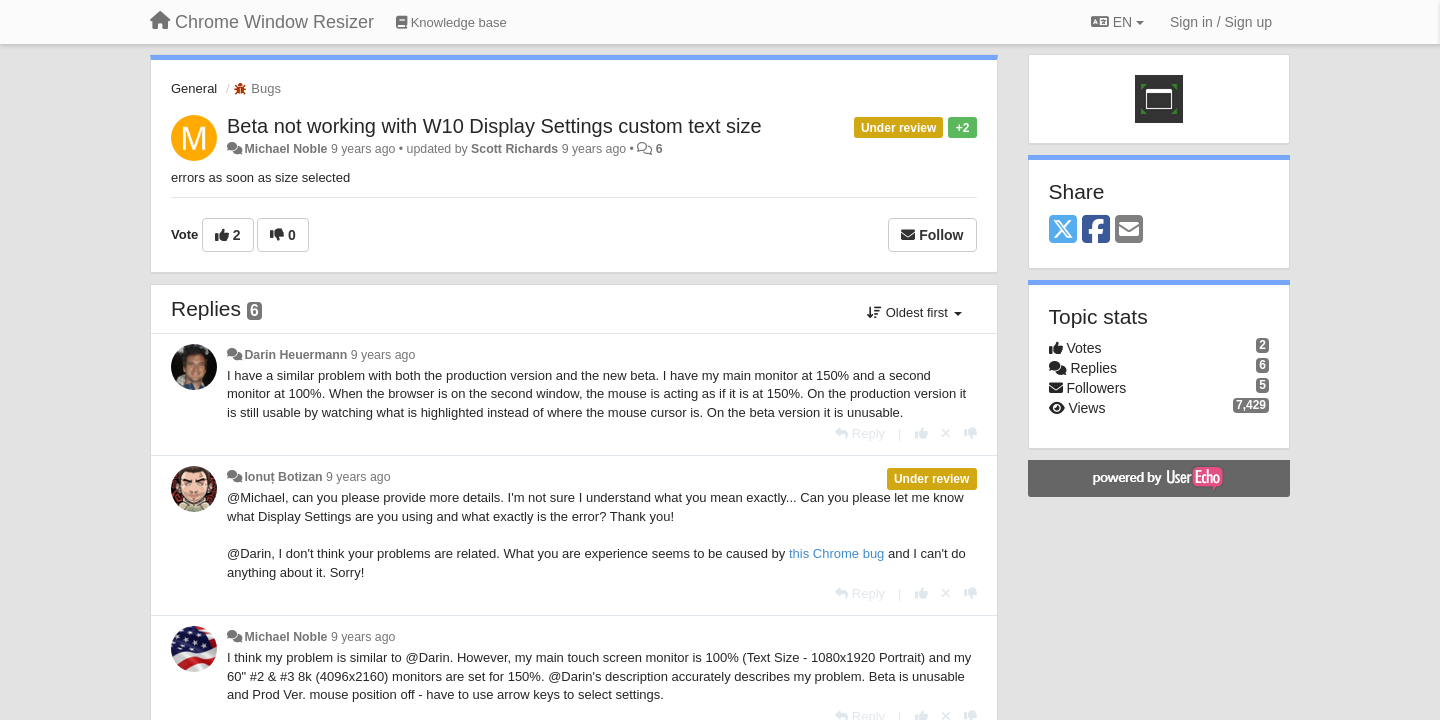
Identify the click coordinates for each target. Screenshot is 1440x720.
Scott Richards (514, 149)
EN (1117, 22)
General (194, 88)
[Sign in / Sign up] (1221, 22)
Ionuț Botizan (283, 477)
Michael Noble (285, 149)
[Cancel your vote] (946, 433)
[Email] (1129, 230)
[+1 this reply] (921, 433)
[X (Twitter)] (1063, 230)
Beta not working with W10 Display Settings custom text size (494, 126)
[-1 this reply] (970, 433)
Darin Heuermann (295, 355)
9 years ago (383, 355)
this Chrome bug (836, 553)
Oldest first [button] (914, 312)
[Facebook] (1096, 230)
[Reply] (860, 433)
